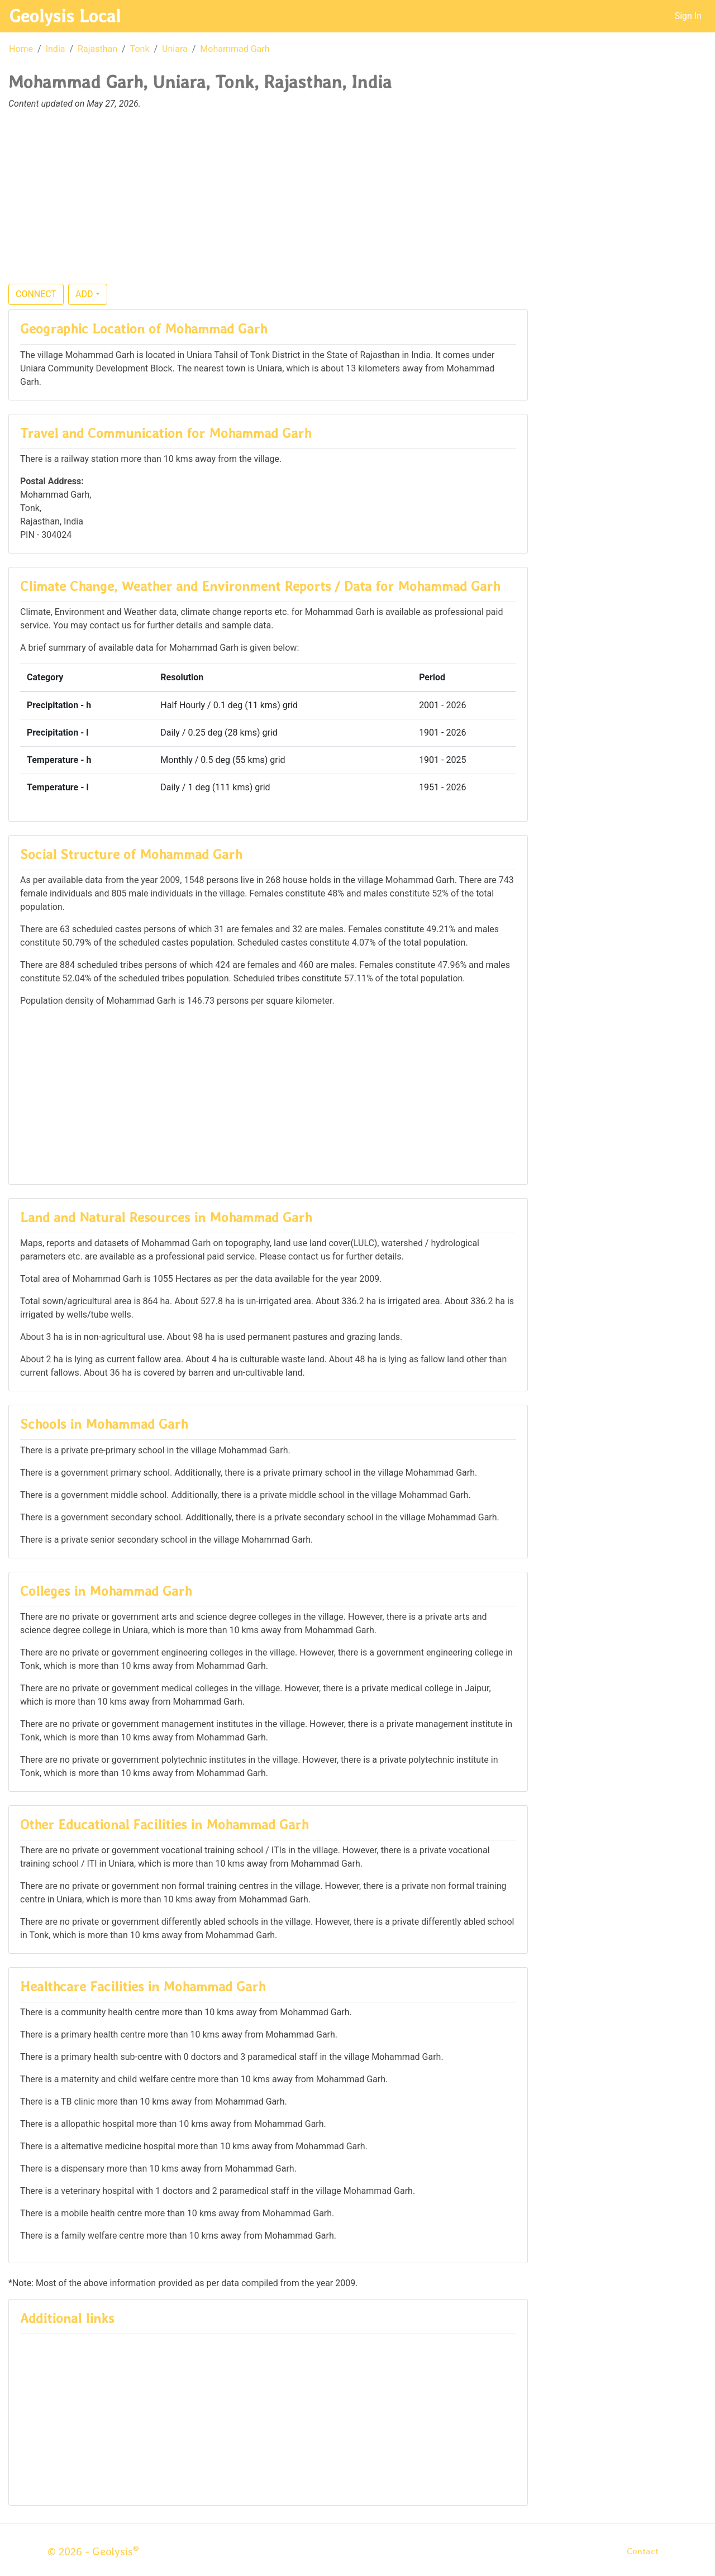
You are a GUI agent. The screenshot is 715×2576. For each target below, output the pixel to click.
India (55, 49)
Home (21, 49)
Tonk (140, 49)
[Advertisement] (357, 203)
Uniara (175, 49)
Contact (643, 2551)
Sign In (688, 16)
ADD (84, 294)
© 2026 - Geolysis (93, 2551)
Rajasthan (97, 49)
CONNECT (36, 294)
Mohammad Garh (234, 49)
